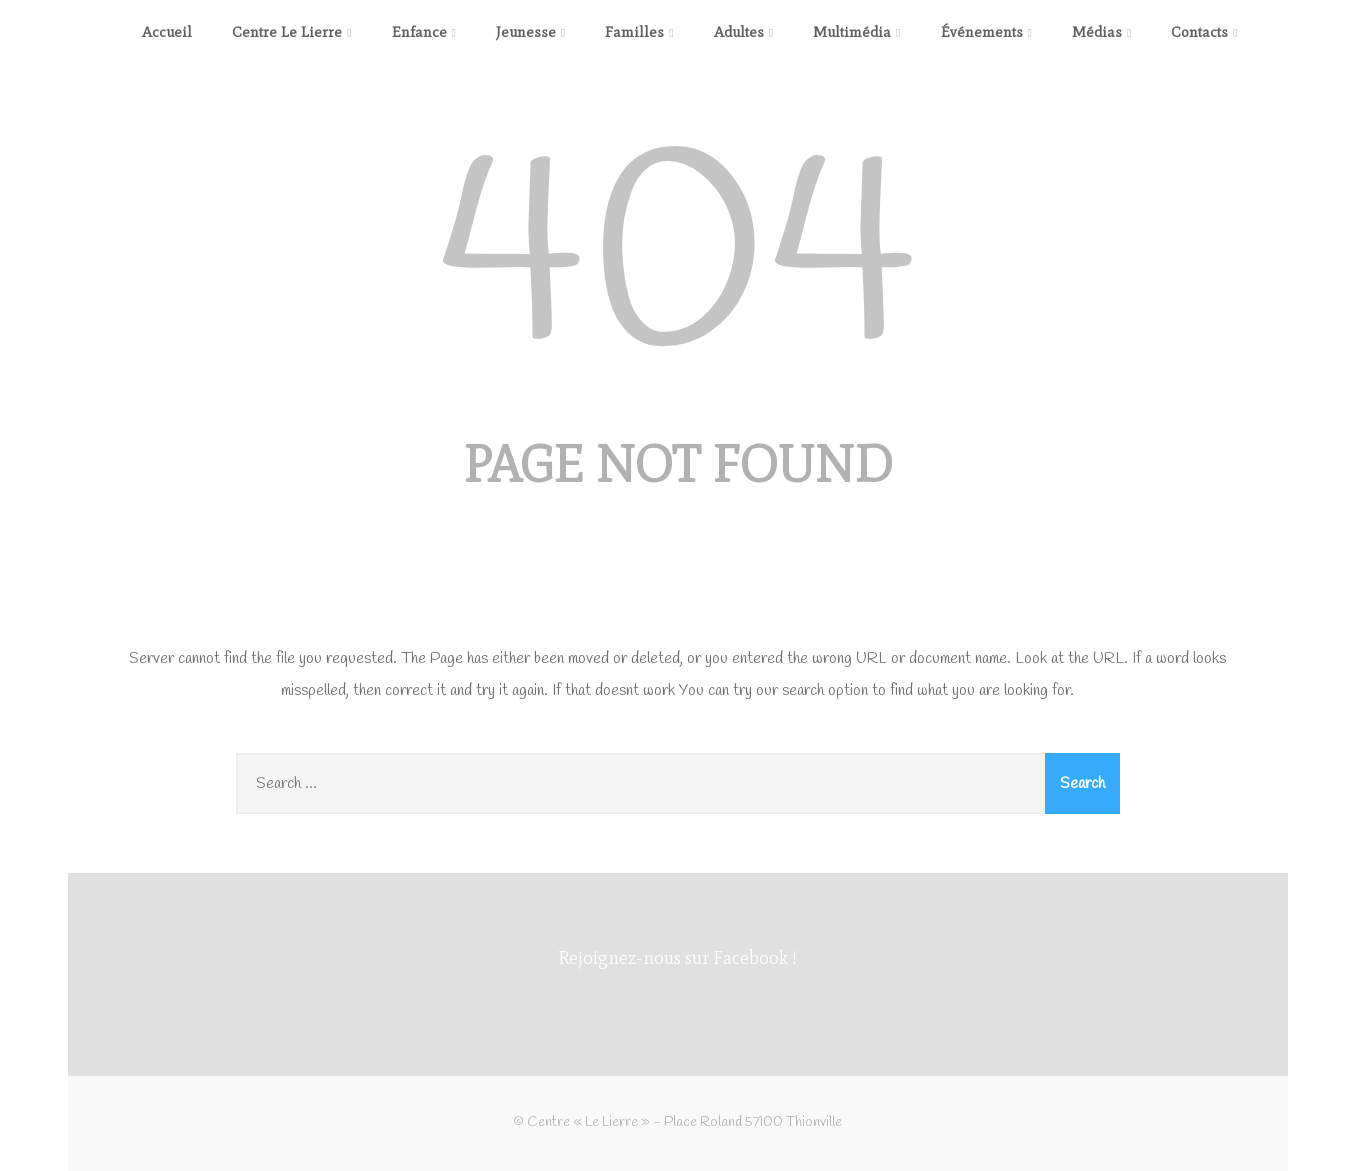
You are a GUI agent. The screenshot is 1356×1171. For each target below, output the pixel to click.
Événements (986, 32)
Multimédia (856, 32)
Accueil (167, 32)
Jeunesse (530, 32)
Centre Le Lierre (291, 32)
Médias (1101, 32)
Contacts (1204, 32)
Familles (639, 32)
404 (678, 265)
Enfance (424, 32)
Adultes (743, 32)
